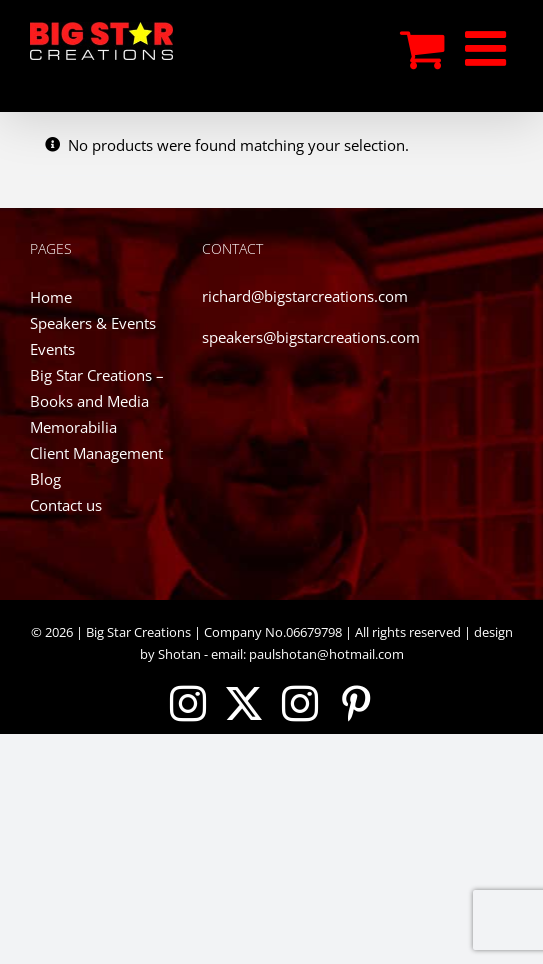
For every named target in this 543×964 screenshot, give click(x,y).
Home (51, 297)
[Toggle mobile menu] (489, 48)
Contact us (66, 505)
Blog (45, 479)
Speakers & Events (93, 323)
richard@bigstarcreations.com (305, 296)
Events (52, 349)
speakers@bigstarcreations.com (311, 337)
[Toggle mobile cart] (422, 48)
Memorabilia (73, 427)
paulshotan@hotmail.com (325, 654)
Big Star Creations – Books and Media (97, 388)
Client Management (96, 453)
